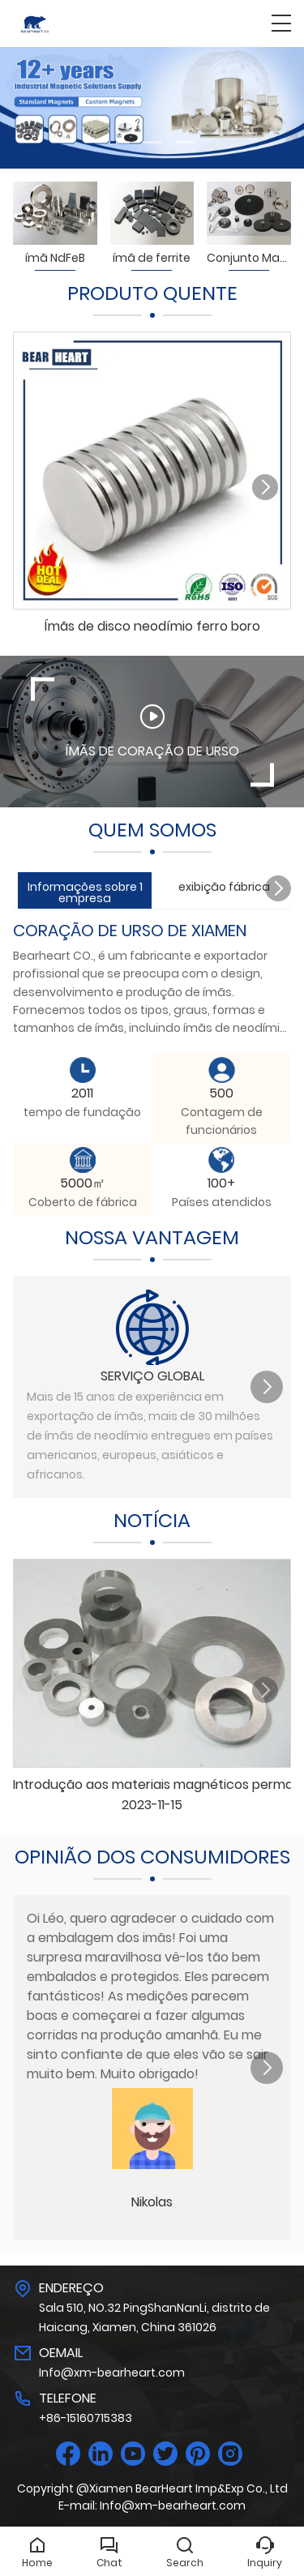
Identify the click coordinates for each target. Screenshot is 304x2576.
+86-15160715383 (85, 2418)
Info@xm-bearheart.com (112, 2372)
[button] (120, 142)
